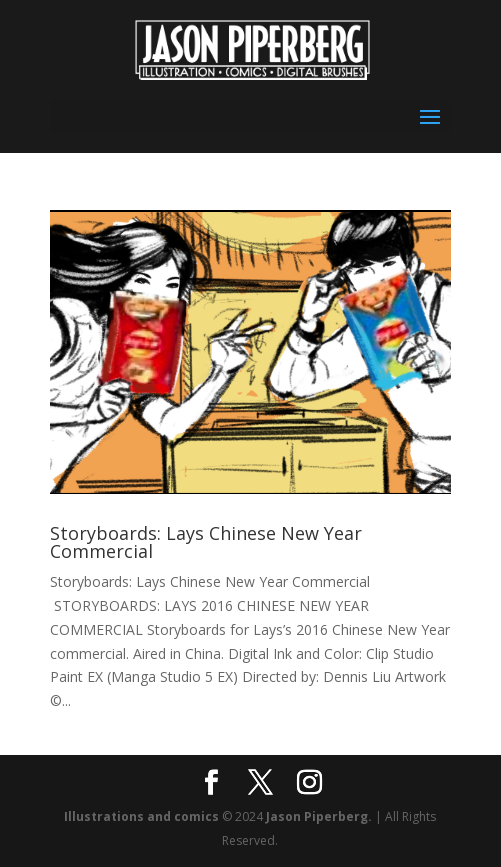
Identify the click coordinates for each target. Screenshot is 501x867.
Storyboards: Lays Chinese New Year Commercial (206, 542)
